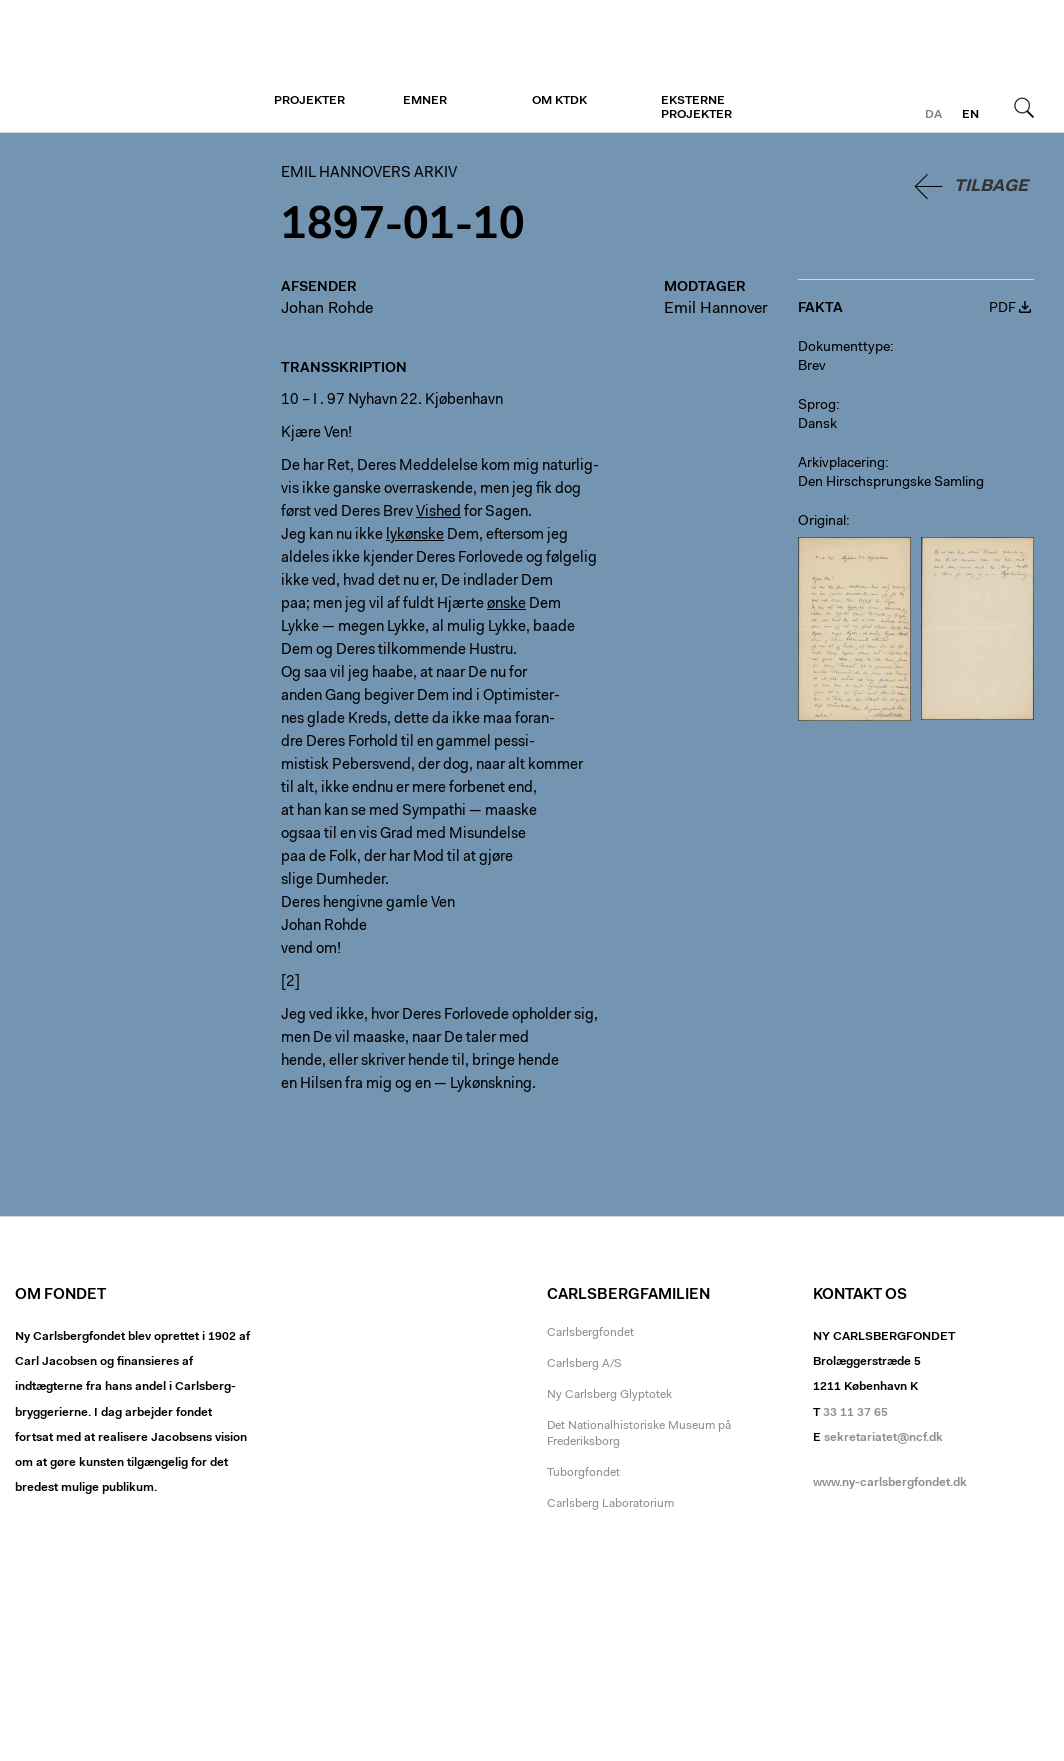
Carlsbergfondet (590, 1333)
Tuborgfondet (583, 1473)
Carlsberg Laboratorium (610, 1504)
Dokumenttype (844, 348)
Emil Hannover (716, 309)
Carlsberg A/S (584, 1364)
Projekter (309, 101)
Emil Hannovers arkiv (137, 67)
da (933, 115)
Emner (425, 101)
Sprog (817, 406)
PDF (1002, 309)
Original (822, 522)
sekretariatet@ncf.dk (883, 1438)
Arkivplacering (841, 464)
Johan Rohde (327, 309)
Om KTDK (559, 101)
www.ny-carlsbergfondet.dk (890, 1483)
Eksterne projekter (696, 108)
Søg (1024, 107)
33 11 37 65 (855, 1413)
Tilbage (991, 186)
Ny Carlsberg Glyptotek (609, 1395)
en (970, 115)
